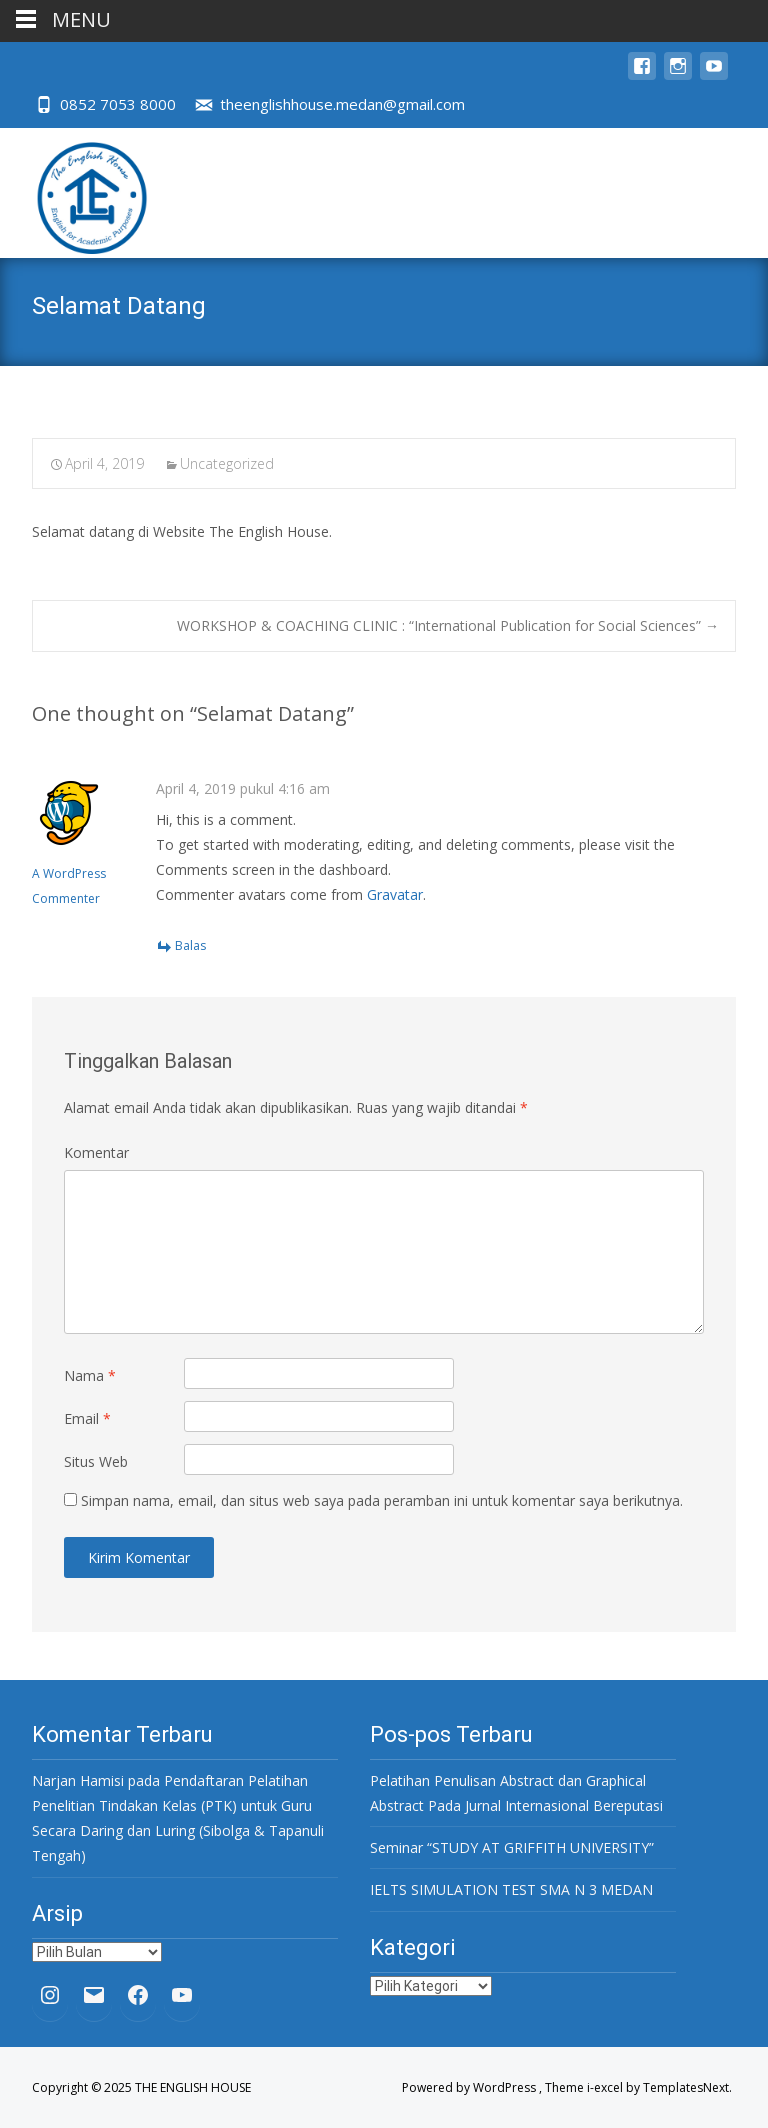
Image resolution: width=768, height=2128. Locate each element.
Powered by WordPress (470, 2087)
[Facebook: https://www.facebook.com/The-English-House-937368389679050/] (138, 1995)
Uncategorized (227, 463)
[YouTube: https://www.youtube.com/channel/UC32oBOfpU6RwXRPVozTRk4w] (182, 1995)
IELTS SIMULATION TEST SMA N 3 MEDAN (511, 1889)
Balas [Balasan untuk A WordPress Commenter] (190, 945)
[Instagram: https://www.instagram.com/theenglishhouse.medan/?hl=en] (50, 1995)
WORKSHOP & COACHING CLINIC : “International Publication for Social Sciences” (448, 625)
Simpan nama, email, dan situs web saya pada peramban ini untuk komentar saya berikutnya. (382, 1500)
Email (87, 1418)
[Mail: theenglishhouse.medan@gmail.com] (94, 1995)
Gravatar (395, 894)
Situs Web (96, 1461)
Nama (90, 1375)
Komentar (96, 1152)
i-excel (606, 2087)
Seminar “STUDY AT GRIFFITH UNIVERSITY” (512, 1847)
